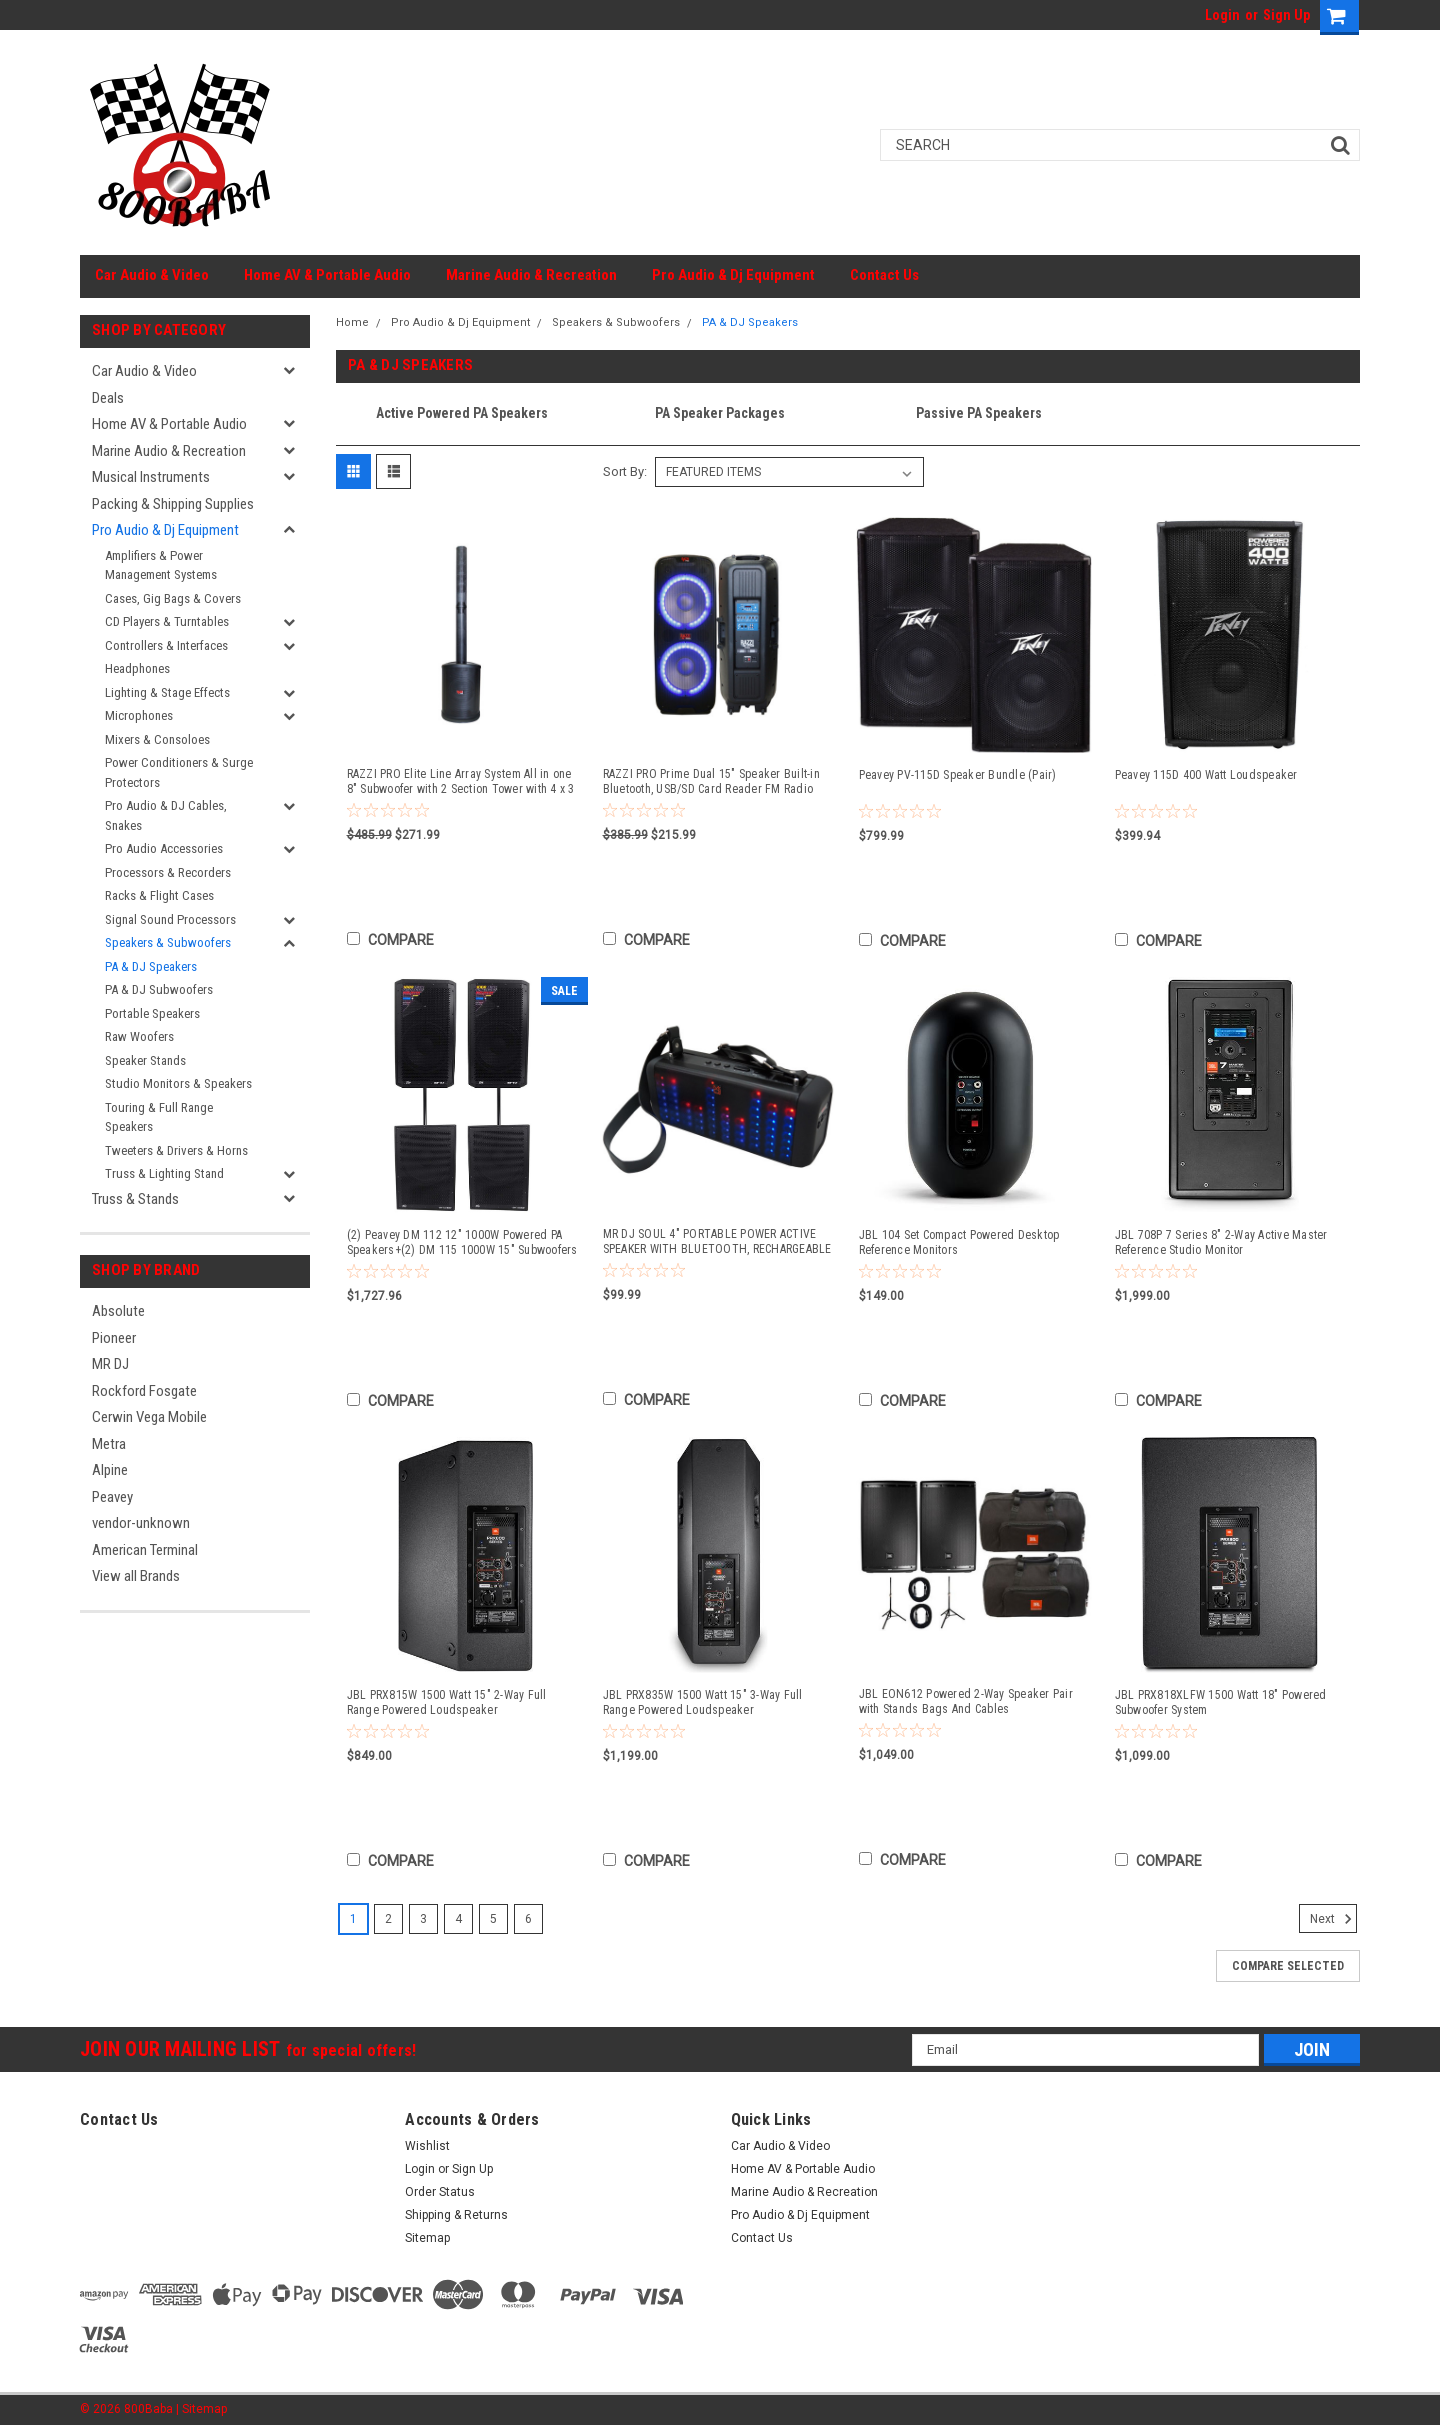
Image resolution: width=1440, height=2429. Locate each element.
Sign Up (1286, 15)
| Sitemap (201, 2409)
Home (352, 322)
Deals (108, 398)
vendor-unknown (141, 1523)
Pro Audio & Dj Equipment (733, 275)
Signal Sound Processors (170, 919)
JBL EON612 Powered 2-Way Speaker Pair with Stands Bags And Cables (966, 1701)
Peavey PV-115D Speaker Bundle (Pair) (958, 775)
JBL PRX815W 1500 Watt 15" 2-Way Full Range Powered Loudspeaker (447, 1702)
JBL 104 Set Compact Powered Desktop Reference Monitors (959, 1242)
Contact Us (884, 275)
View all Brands (136, 1576)
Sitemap (427, 2238)
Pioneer (114, 1338)
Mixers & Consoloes (157, 739)
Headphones (137, 668)
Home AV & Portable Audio (327, 275)
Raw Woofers (139, 1036)
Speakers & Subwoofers (168, 942)
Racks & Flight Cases (159, 895)
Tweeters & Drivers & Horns (176, 1150)
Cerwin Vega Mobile (149, 1417)
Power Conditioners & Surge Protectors (179, 772)
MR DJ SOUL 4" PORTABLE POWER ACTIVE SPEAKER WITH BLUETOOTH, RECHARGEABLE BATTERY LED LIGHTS (717, 1242)
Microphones (139, 715)
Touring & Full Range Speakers (159, 1117)
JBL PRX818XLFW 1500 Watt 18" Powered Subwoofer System (1221, 1702)
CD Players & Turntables (167, 621)
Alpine (110, 1470)
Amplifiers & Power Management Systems (161, 565)
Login (1222, 15)
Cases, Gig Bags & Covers (173, 598)
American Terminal (145, 1550)
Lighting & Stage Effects (167, 692)
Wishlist (427, 2146)
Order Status (440, 2192)
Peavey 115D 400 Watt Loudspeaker (1206, 775)
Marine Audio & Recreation (531, 275)
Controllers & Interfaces (166, 645)
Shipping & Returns (456, 2215)
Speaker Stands (145, 1060)
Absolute (118, 1311)
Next (1333, 1919)
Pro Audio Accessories (164, 848)
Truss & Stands (135, 1199)
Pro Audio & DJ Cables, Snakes (166, 815)
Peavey (112, 1497)
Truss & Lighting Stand (164, 1173)
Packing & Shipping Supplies (173, 504)
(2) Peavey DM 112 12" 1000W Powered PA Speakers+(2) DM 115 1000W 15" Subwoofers (462, 1242)
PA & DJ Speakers (151, 966)
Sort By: (625, 471)
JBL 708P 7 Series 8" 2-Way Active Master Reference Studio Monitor (1221, 1242)
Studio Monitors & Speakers (178, 1083)
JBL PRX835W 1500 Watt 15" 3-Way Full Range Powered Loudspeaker (703, 1702)
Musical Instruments (151, 477)
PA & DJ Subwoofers (159, 989)
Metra (109, 1444)
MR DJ (110, 1364)
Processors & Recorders (168, 872)
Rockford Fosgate (144, 1391)
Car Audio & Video (152, 275)
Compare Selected (1288, 1966)
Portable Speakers (152, 1013)
